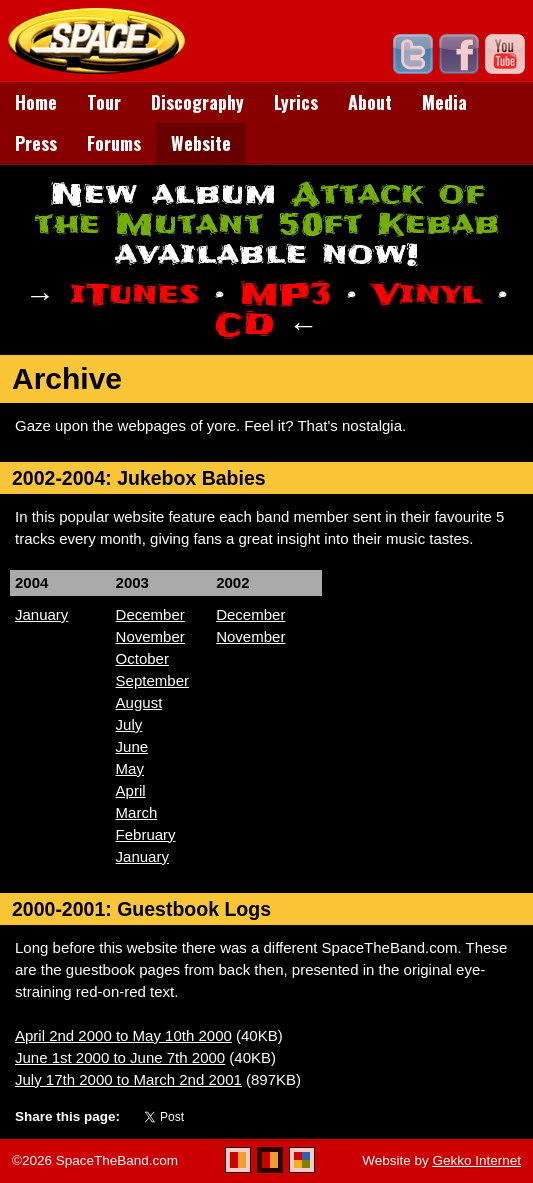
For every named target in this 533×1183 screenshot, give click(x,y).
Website (201, 143)
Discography (197, 102)
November (150, 636)
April (131, 790)
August (139, 702)
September (152, 680)
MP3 (285, 294)
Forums (114, 143)
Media (444, 102)
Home (36, 102)
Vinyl (427, 294)
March (137, 812)
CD (244, 324)
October (142, 658)
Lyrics (296, 102)
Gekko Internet (476, 1160)
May (130, 768)
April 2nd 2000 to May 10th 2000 (123, 1035)
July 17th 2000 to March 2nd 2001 (128, 1079)
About (370, 102)
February (146, 834)
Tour (104, 102)
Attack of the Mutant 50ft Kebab (267, 209)
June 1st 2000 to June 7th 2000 (120, 1057)
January (41, 614)
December (150, 614)
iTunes (134, 294)
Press (36, 143)
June (132, 746)
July (129, 724)
